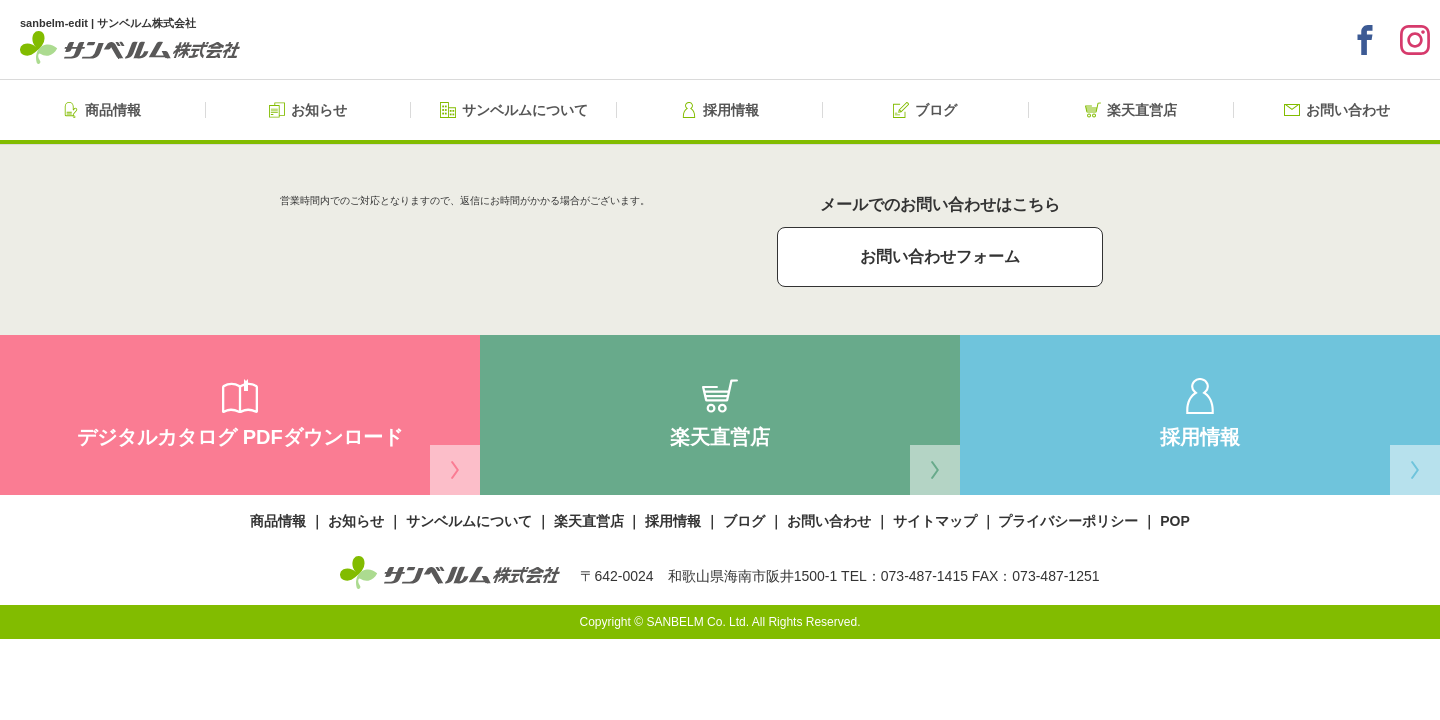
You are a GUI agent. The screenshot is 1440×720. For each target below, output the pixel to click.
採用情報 (673, 521)
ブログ (744, 521)
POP (1175, 521)
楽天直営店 (589, 521)
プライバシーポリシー (1068, 521)
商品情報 (278, 521)
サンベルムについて (469, 521)
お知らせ (356, 521)
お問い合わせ (829, 521)
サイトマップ (935, 521)
